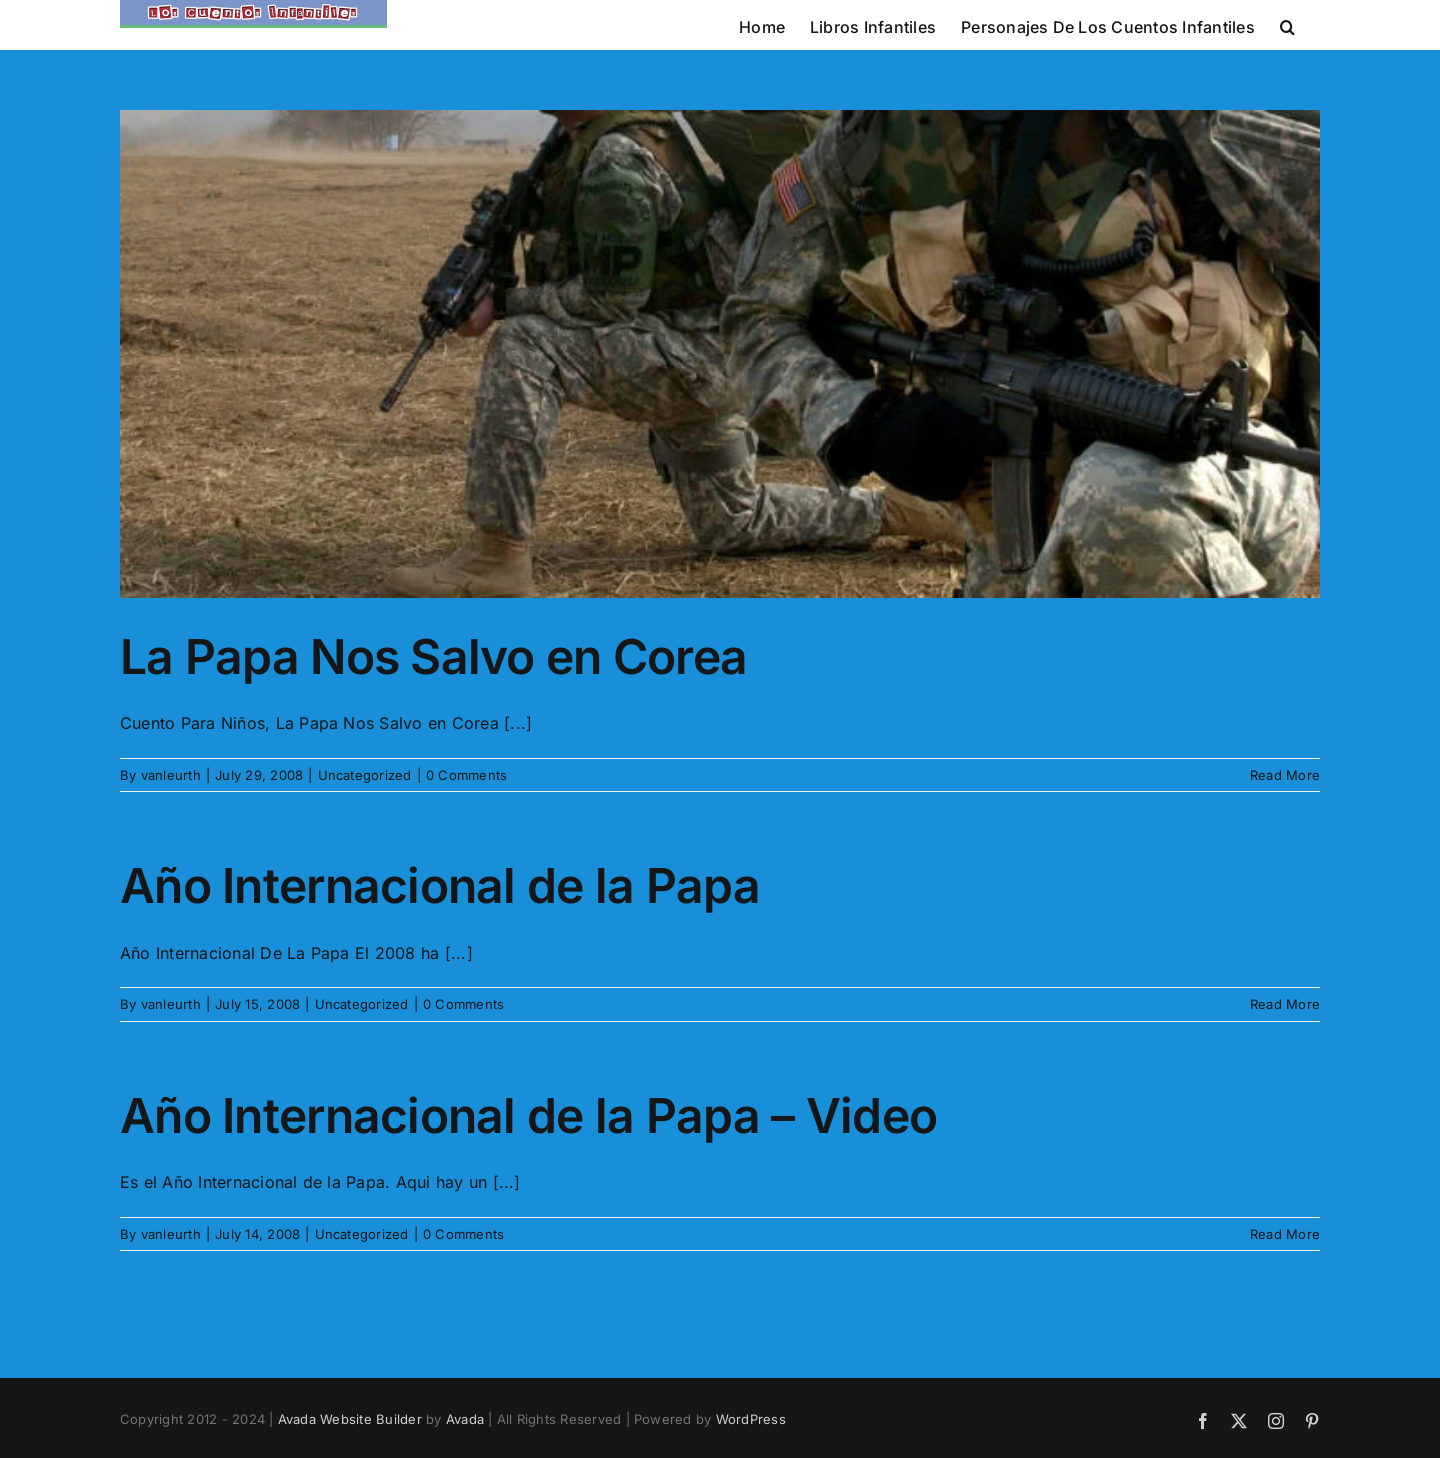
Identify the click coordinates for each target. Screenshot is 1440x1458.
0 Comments (466, 775)
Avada (465, 1419)
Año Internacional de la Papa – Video (528, 1115)
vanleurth (171, 775)
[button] (1287, 25)
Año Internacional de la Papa (440, 885)
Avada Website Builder (350, 1419)
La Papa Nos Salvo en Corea (433, 656)
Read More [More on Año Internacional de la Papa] (1285, 1004)
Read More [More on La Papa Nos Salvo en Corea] (1285, 775)
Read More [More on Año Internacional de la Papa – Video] (1285, 1234)
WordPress (751, 1419)
